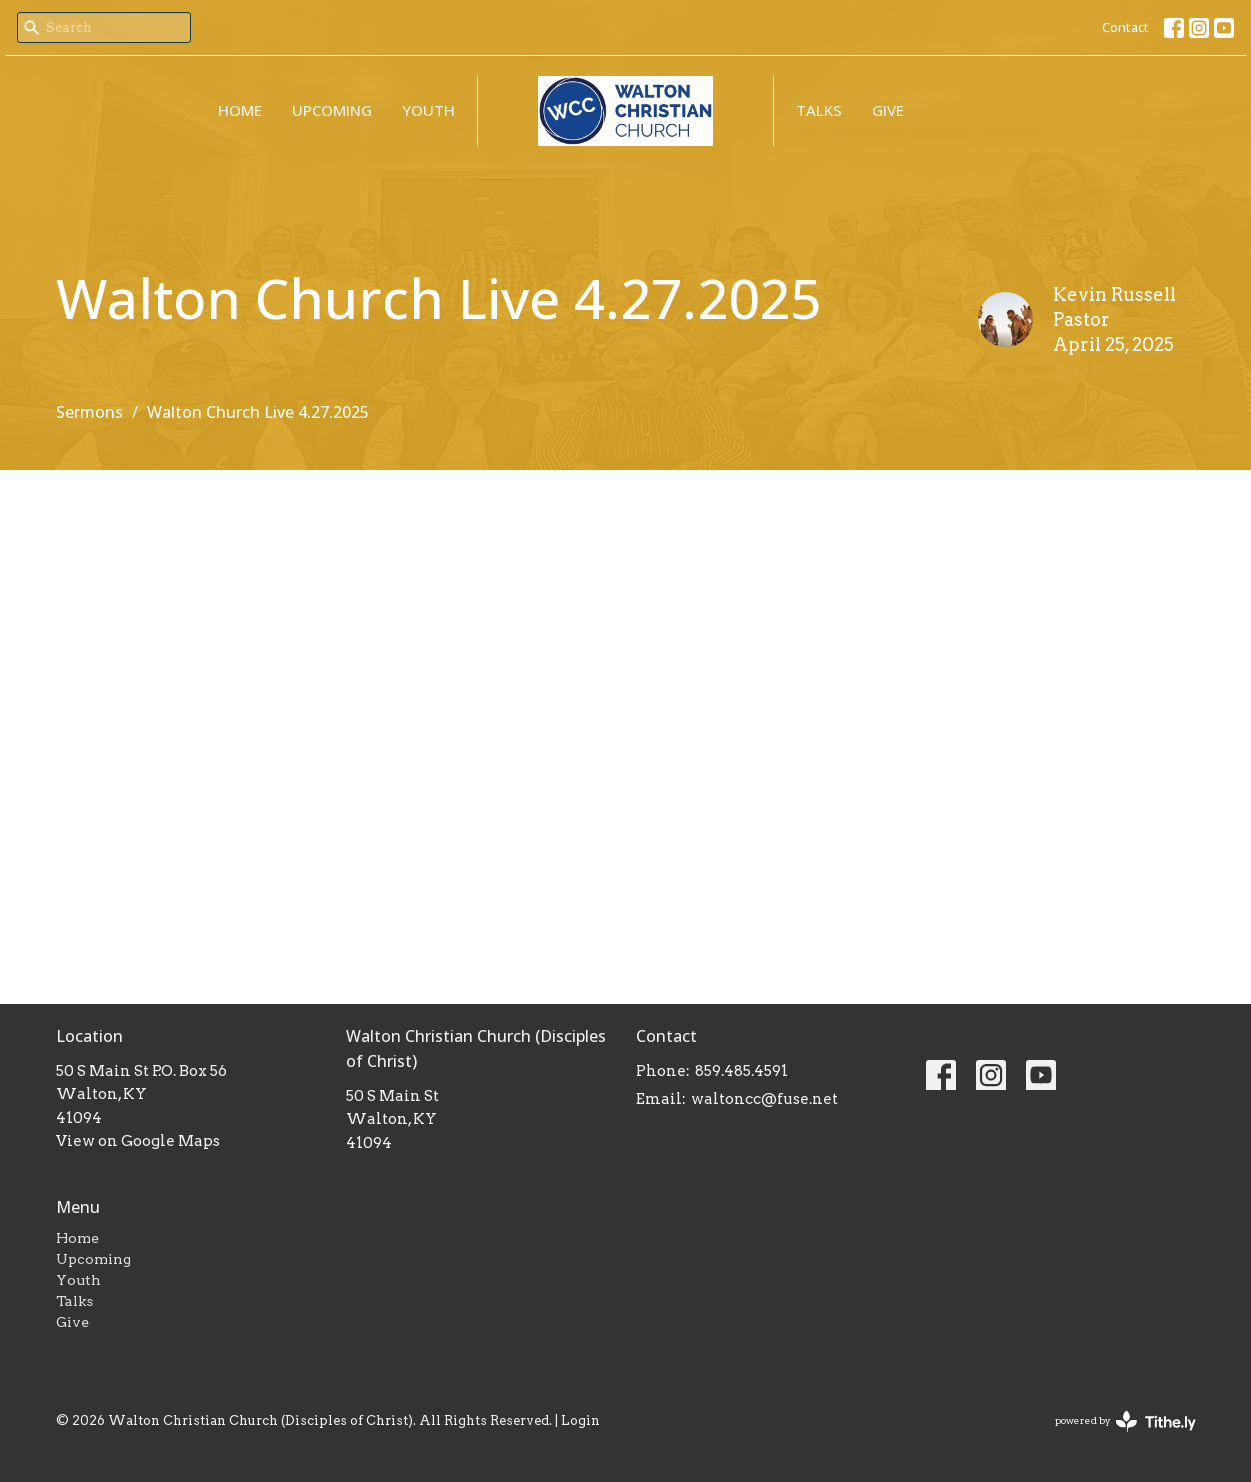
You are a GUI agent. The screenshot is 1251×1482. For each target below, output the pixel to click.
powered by (1125, 1421)
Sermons (89, 412)
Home (240, 110)
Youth (428, 110)
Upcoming (332, 110)
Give (888, 110)
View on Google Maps (138, 1141)
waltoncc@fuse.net (764, 1099)
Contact (1125, 27)
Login (580, 1420)
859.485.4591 (741, 1071)
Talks (819, 110)
